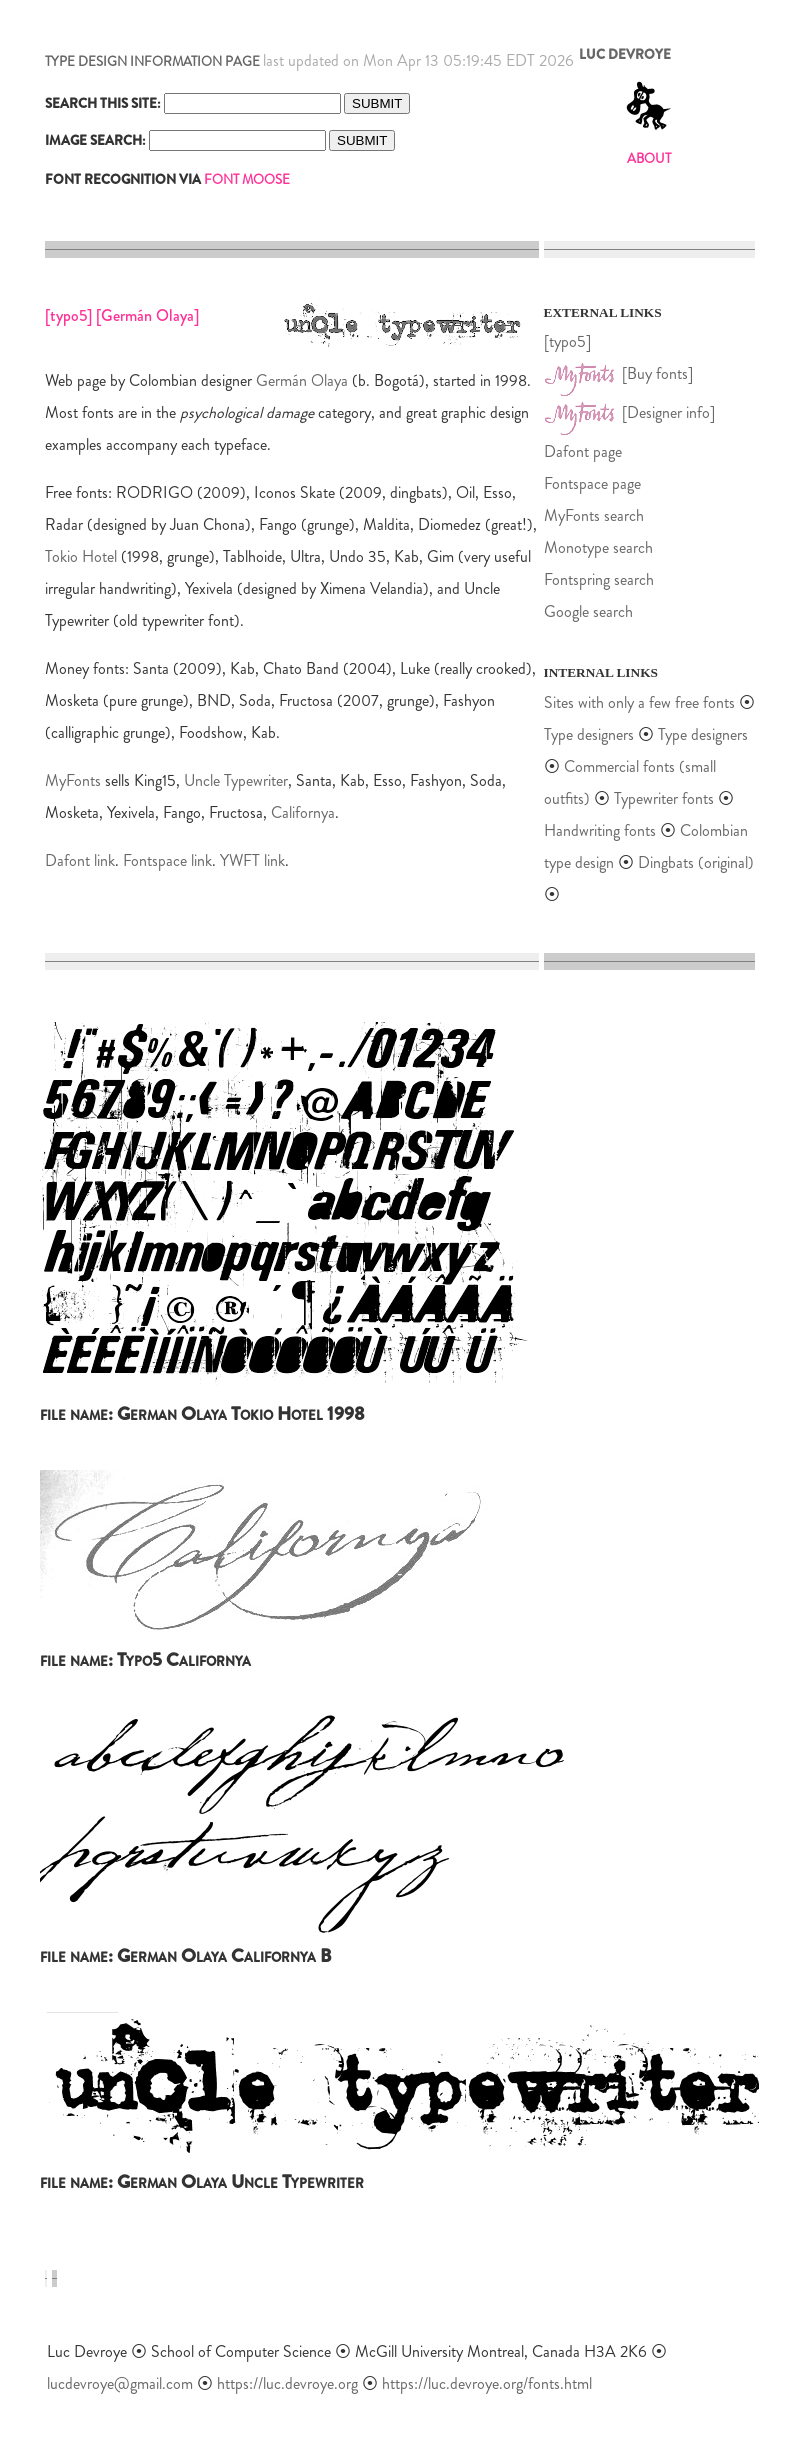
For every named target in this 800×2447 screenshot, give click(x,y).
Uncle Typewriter (236, 780)
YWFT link (252, 860)
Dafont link (80, 860)
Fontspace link (167, 860)
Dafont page (583, 451)
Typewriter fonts (664, 798)
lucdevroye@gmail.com (120, 2383)
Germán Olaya (302, 380)
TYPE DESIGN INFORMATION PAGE (152, 61)
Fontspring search (599, 579)
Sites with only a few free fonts (639, 702)
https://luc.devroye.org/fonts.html (487, 2383)
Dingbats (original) (696, 862)
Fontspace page (592, 483)
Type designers (589, 734)
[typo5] (567, 341)
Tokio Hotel (81, 556)
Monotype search (598, 547)
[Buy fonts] (657, 373)
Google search (588, 611)
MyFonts (73, 780)
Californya (303, 812)
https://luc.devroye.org (287, 2383)
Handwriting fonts (600, 830)
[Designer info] (668, 412)
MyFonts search (594, 515)
